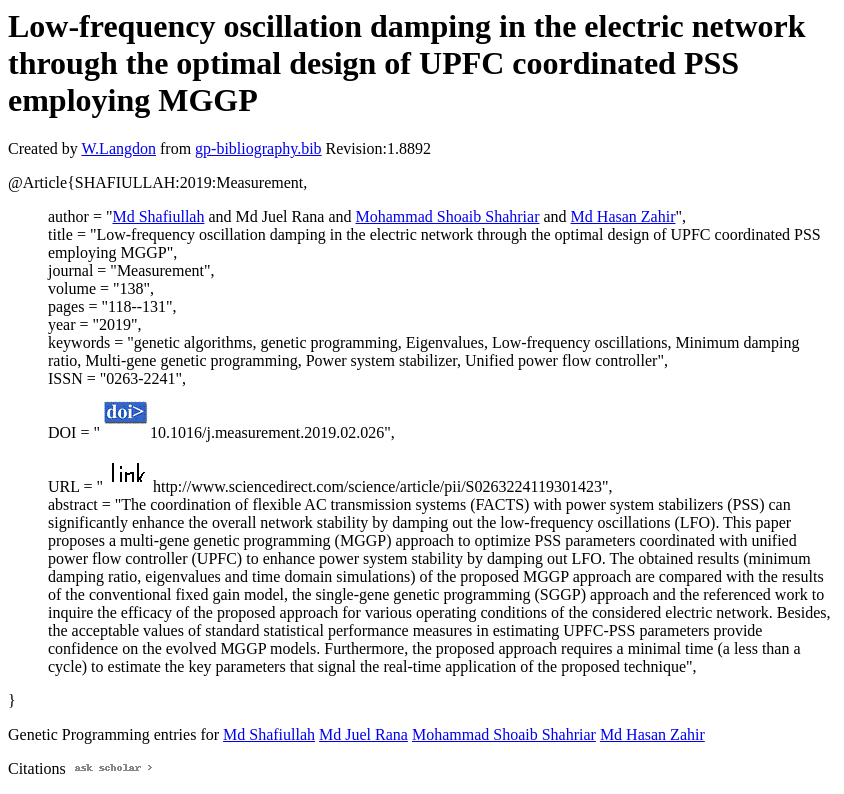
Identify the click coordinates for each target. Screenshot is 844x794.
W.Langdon (118, 148)
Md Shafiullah (158, 216)
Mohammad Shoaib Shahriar (448, 216)
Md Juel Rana (363, 734)
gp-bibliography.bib (258, 148)
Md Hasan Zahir (623, 216)
